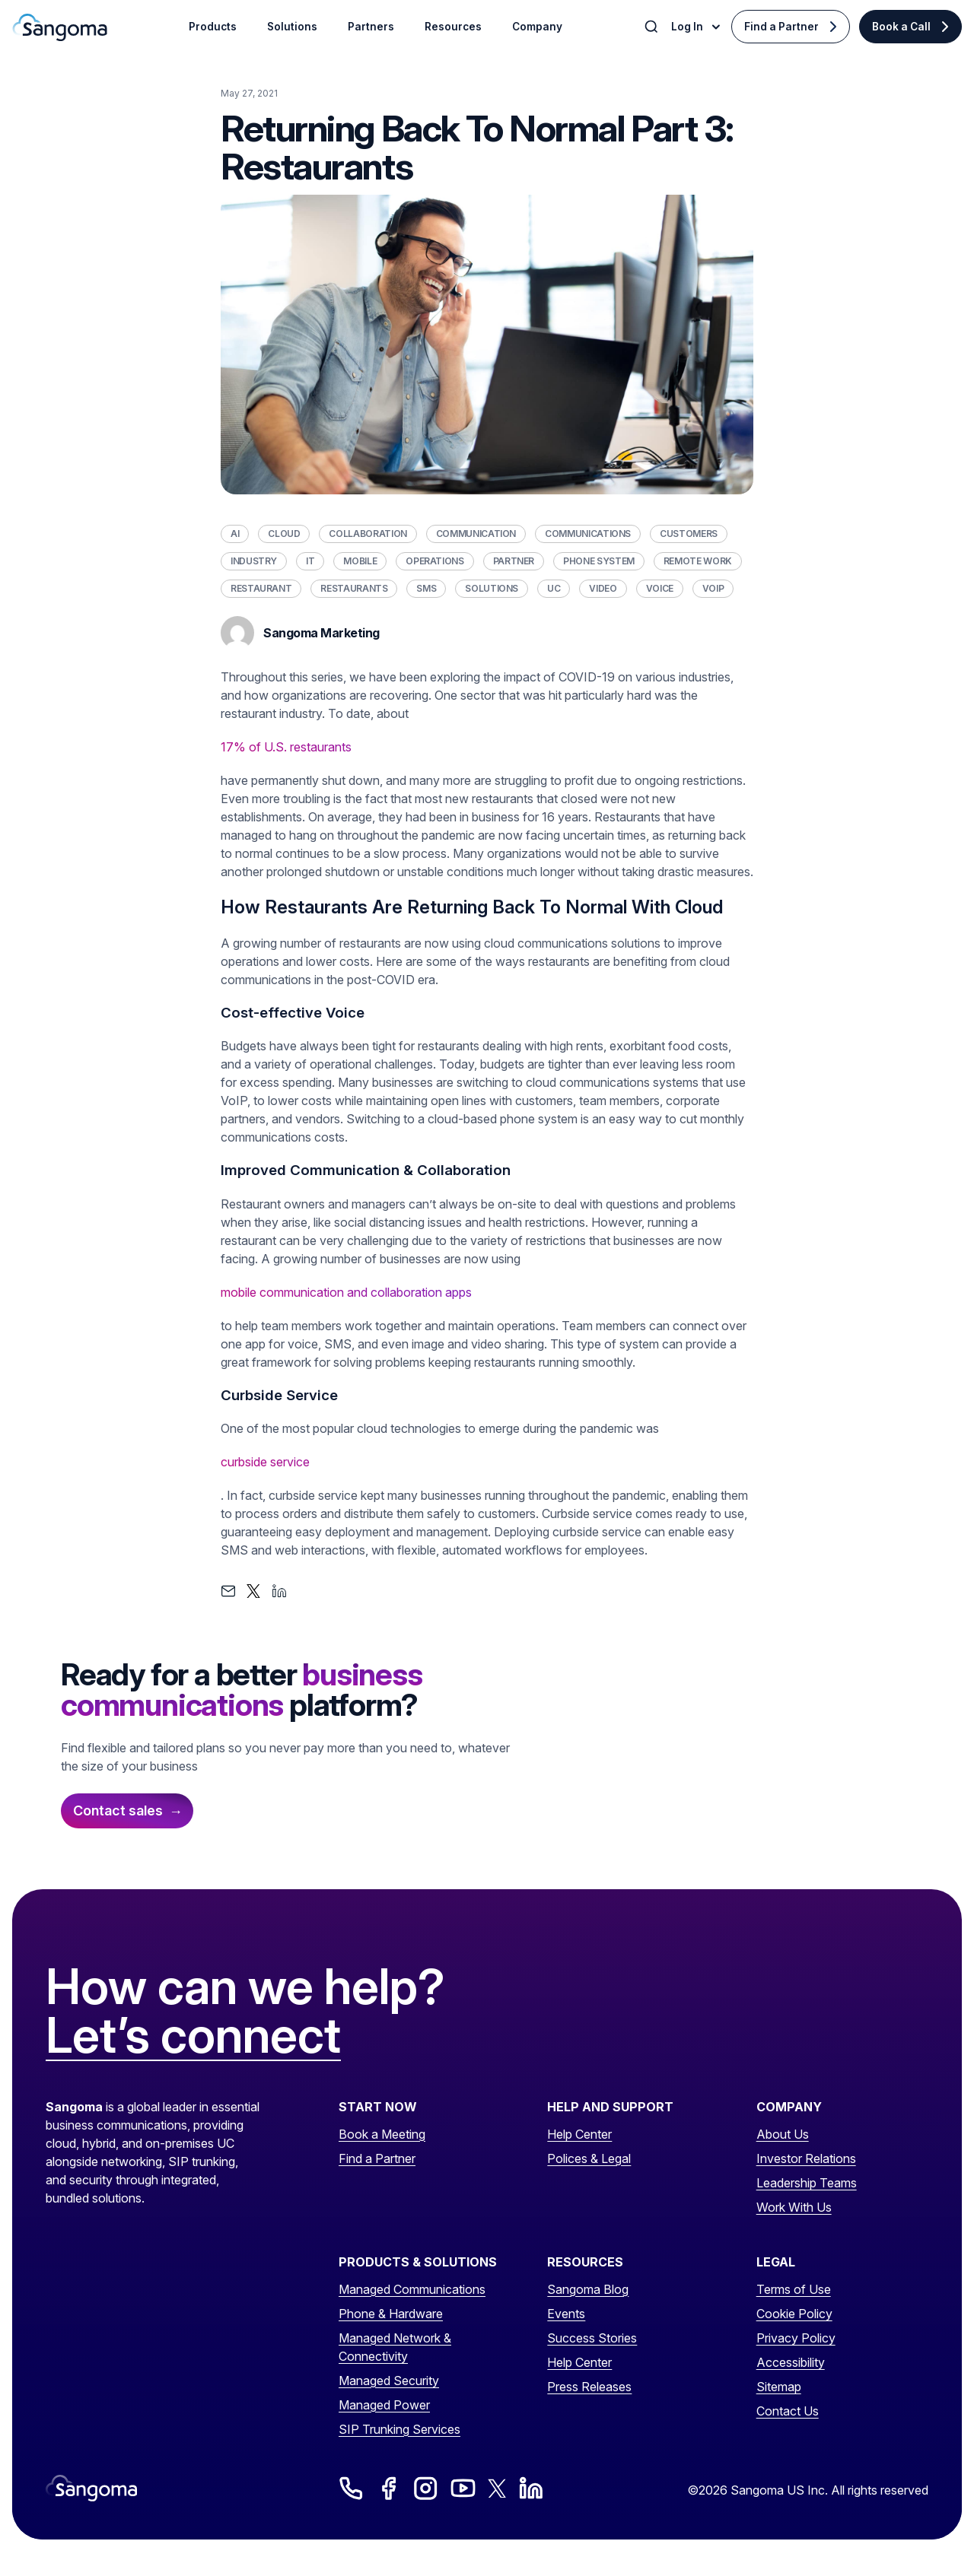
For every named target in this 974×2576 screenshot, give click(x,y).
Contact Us (787, 2411)
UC (553, 588)
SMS (426, 588)
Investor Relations (806, 2158)
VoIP (713, 588)
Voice (659, 588)
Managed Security (389, 2380)
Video (602, 588)
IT (310, 561)
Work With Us (794, 2207)
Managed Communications (412, 2289)
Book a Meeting (382, 2134)
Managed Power (384, 2404)
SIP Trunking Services (399, 2429)
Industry (254, 561)
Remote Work (698, 561)
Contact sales (118, 1810)
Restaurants (353, 588)
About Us (782, 2134)
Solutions (491, 588)
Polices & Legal (589, 2158)
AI (235, 533)
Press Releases (589, 2386)
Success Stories (592, 2338)
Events (566, 2313)
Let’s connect (193, 2036)
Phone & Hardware (391, 2313)
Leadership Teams (806, 2182)
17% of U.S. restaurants (286, 746)
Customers (689, 533)
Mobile (360, 561)
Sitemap (778, 2386)
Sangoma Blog (588, 2289)
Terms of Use (793, 2289)
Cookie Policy (794, 2313)
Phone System (599, 561)
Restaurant (261, 588)
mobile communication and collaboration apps (346, 1292)
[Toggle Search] (653, 26)
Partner (513, 561)
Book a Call (901, 27)
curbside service (265, 1461)
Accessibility (790, 2362)
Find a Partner (781, 27)
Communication (476, 533)
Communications (588, 533)
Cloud (284, 533)
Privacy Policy (796, 2338)
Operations (434, 561)
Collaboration (367, 533)
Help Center (579, 2134)
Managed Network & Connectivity (395, 2347)
